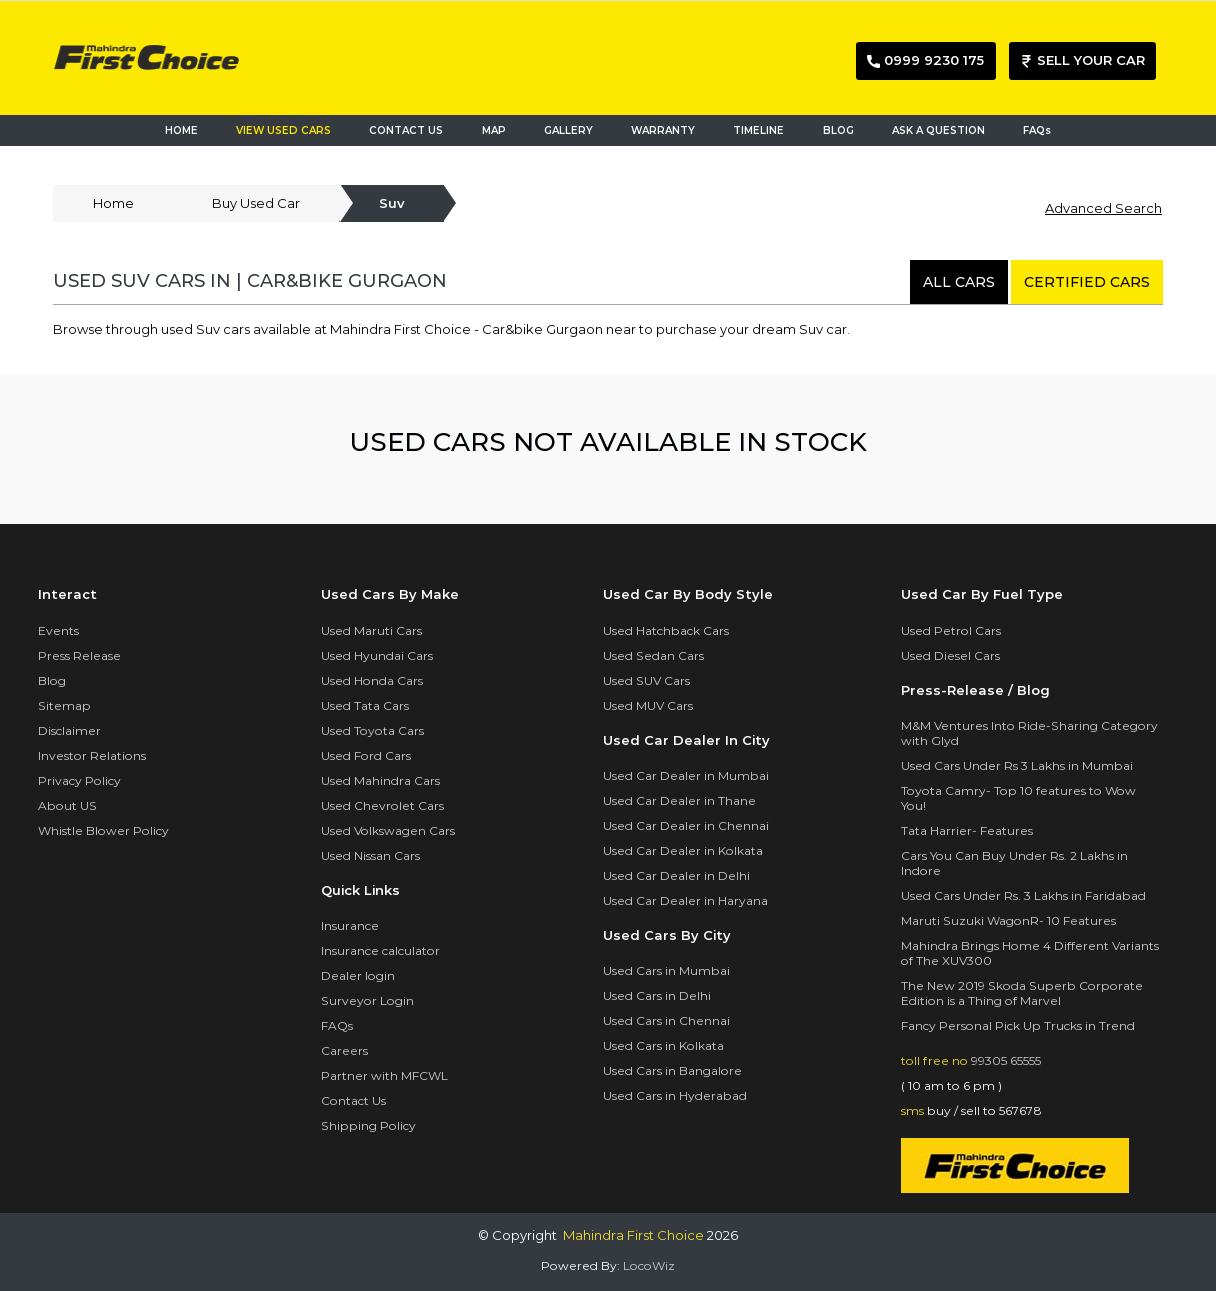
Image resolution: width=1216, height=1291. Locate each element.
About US (67, 805)
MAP (498, 129)
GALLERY (568, 130)
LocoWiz (649, 1265)
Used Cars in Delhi (657, 995)
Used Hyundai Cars (377, 655)
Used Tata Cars (365, 705)
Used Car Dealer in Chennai (686, 825)
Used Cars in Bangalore (672, 1070)
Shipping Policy (368, 1125)
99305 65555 (1006, 1060)
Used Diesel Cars (950, 655)
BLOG (838, 130)
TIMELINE (758, 130)
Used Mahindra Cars (380, 780)
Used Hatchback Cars (666, 630)
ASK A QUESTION (938, 130)
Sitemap (64, 705)
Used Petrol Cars (951, 630)
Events (58, 630)
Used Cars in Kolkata (663, 1045)
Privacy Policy (79, 780)
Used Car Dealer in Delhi (676, 875)
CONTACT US (406, 130)
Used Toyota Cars (372, 730)
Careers (344, 1050)
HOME (181, 130)
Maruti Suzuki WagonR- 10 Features (1008, 920)
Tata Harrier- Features (967, 830)
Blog (52, 680)
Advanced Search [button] (1103, 208)
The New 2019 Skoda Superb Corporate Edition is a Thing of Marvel (1022, 993)
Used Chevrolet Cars (382, 805)
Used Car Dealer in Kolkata (683, 850)
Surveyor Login (367, 1000)
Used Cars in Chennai (666, 1020)
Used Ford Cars (366, 755)
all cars (959, 282)
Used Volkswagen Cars (388, 830)
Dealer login (358, 975)
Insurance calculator (380, 950)
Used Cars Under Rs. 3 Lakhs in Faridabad (1023, 895)
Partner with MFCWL (384, 1075)
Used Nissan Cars (370, 855)
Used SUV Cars (646, 680)
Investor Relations (92, 755)
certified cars (1087, 282)
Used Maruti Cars (371, 630)
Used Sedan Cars (653, 655)
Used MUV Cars (648, 705)
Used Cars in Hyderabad (675, 1095)
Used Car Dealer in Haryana (685, 900)
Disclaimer (69, 730)
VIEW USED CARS (283, 130)
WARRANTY (663, 130)
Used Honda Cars (372, 680)
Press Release (79, 655)
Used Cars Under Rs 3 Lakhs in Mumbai (1017, 765)
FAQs (1037, 130)
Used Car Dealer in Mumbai (686, 775)
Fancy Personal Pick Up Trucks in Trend (1018, 1025)
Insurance (350, 925)
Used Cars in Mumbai (666, 970)
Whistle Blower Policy (103, 830)
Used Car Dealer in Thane (679, 800)
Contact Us (353, 1100)
